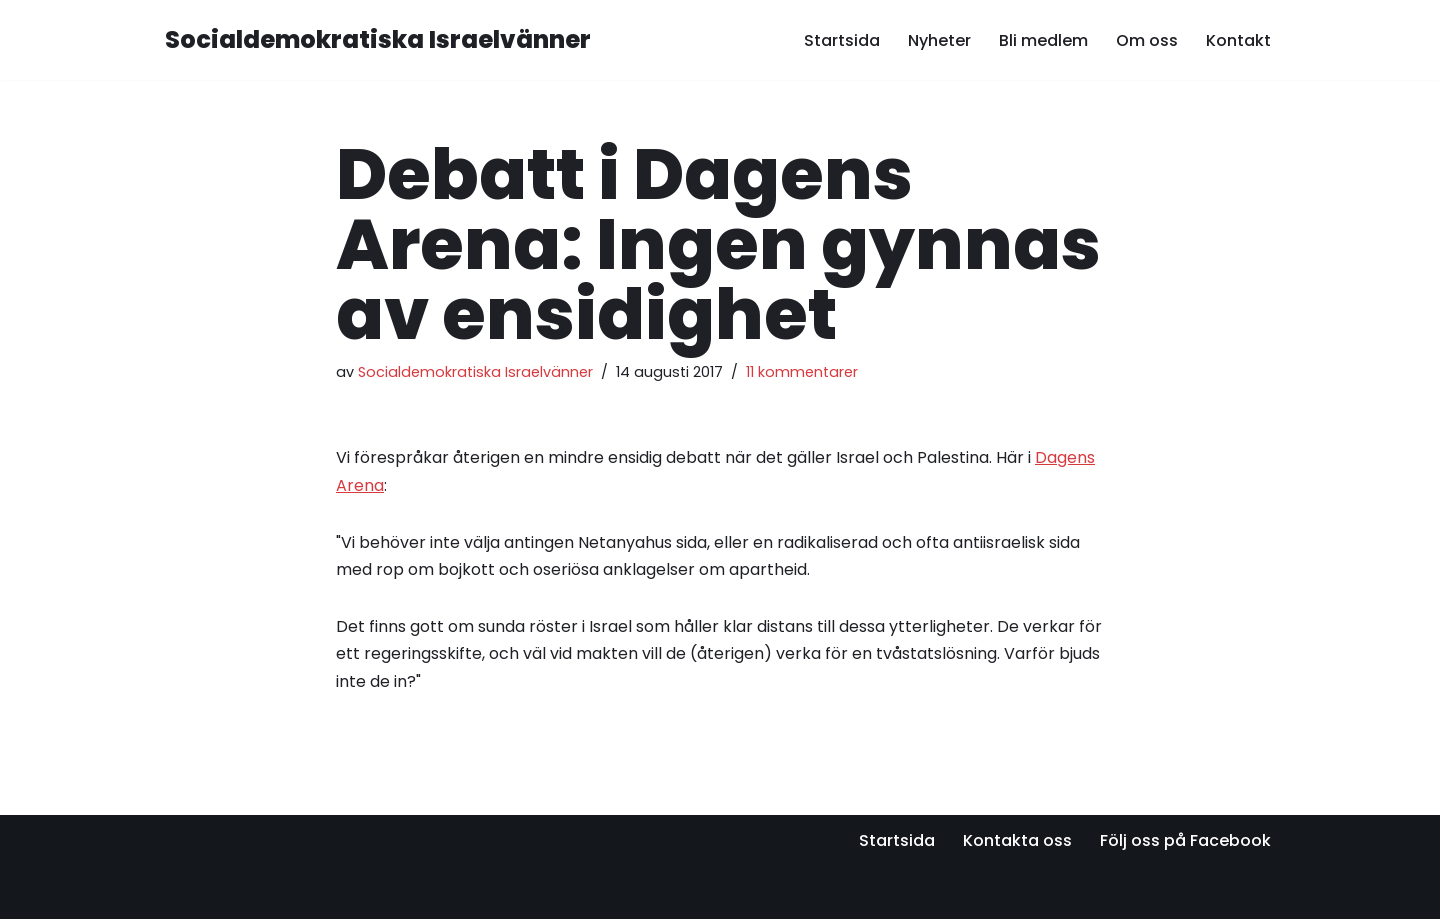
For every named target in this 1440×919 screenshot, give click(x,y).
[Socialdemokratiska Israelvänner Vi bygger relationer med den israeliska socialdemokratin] (378, 40)
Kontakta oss (1017, 840)
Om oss (1147, 40)
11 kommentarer (802, 372)
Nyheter (939, 40)
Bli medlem (1043, 40)
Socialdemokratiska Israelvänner (475, 372)
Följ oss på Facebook (1185, 840)
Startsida (842, 40)
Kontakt (1238, 40)
